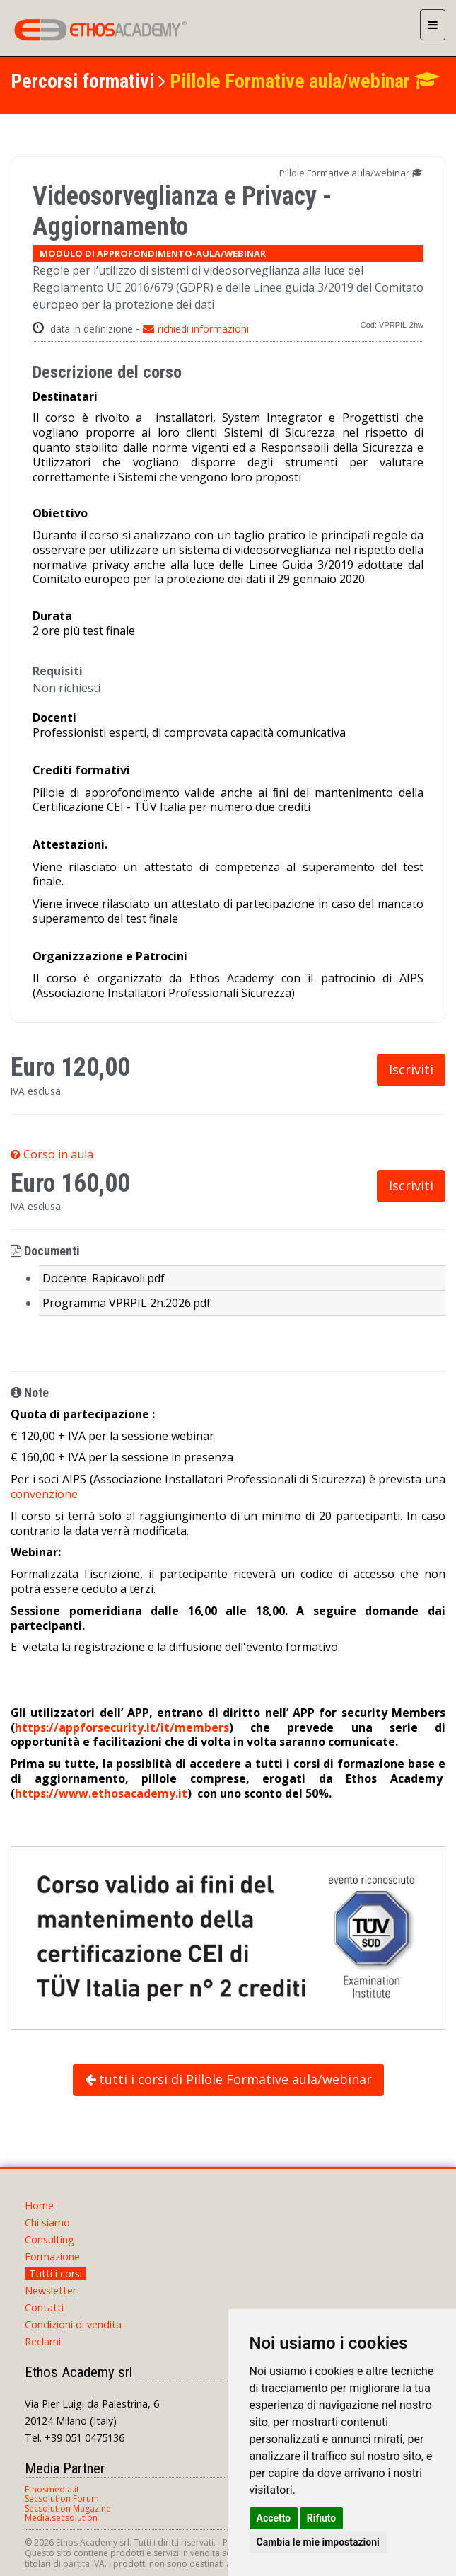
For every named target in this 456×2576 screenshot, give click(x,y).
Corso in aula (52, 1154)
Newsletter (50, 2290)
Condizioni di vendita (73, 2324)
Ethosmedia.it (52, 2489)
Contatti (44, 2307)
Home (39, 2205)
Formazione (52, 2256)
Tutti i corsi (55, 2273)
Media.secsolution (61, 2518)
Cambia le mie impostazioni (318, 2542)
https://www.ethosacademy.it (101, 1793)
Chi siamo (47, 2222)
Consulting (49, 2239)
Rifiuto (322, 2518)
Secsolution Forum (62, 2498)
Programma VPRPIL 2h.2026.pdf (126, 1303)
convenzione (44, 1494)
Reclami (43, 2341)
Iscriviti (411, 1069)
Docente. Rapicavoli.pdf (103, 1278)
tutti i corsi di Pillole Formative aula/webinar (228, 2079)
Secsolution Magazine (68, 2508)
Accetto (274, 2518)
